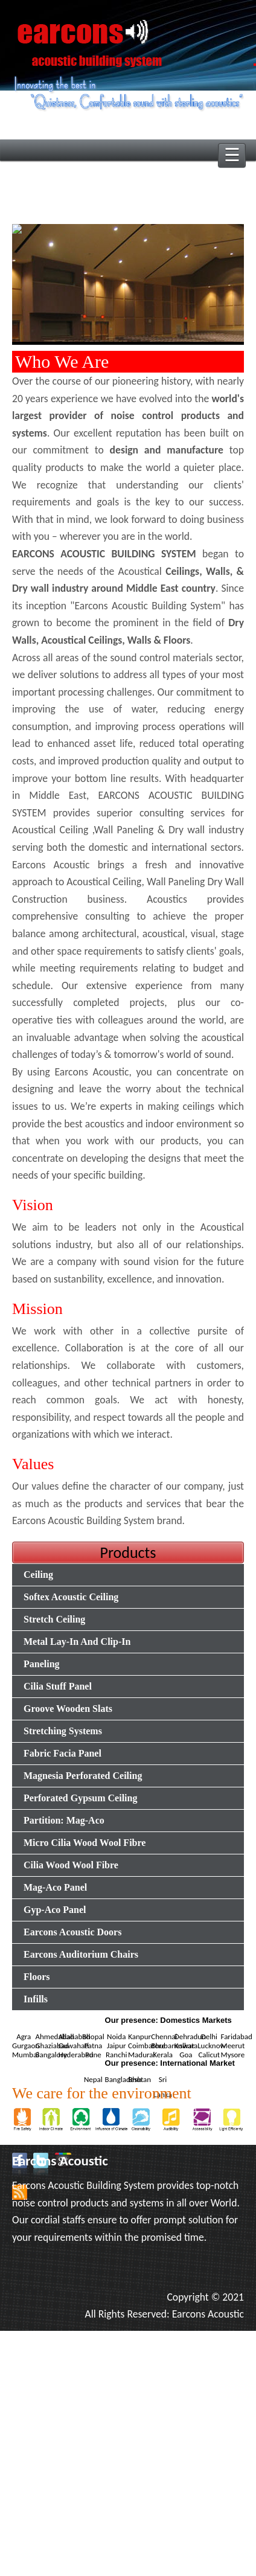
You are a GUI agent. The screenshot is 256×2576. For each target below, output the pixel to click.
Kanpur (139, 2036)
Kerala (163, 2054)
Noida (116, 2036)
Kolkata (186, 2045)
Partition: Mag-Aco (64, 1820)
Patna (93, 2045)
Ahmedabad (54, 2036)
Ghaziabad (52, 2045)
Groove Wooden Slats (68, 1708)
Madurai (141, 2054)
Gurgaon (25, 2045)
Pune (93, 2054)
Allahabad (75, 2036)
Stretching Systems (63, 1731)
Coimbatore (146, 2045)
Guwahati (74, 2045)
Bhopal (93, 2036)
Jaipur (116, 2045)
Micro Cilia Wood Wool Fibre (85, 1842)
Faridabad (236, 2036)
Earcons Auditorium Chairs (81, 1954)
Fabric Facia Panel (62, 1753)
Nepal (93, 2079)
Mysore (233, 2054)
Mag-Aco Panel (55, 1887)
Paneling (42, 1664)
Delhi (209, 2036)
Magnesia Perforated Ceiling (83, 1775)
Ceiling (38, 1574)
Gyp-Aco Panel (55, 1910)
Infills (36, 1999)
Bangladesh (123, 2079)
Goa (185, 2054)
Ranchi (116, 2054)
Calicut (209, 2054)
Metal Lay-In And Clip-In (77, 1641)
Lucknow (211, 2045)
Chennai (164, 2036)
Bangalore (51, 2054)
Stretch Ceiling (54, 1619)
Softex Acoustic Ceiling (71, 1597)
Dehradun (190, 2036)
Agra (23, 2036)
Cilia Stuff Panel (58, 1686)
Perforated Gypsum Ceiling (80, 1798)
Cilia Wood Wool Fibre (71, 1865)
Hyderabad (76, 2054)
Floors (37, 1977)
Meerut (233, 2045)
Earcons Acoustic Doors (72, 1932)
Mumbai (25, 2054)
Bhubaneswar (172, 2045)
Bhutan (139, 2079)
